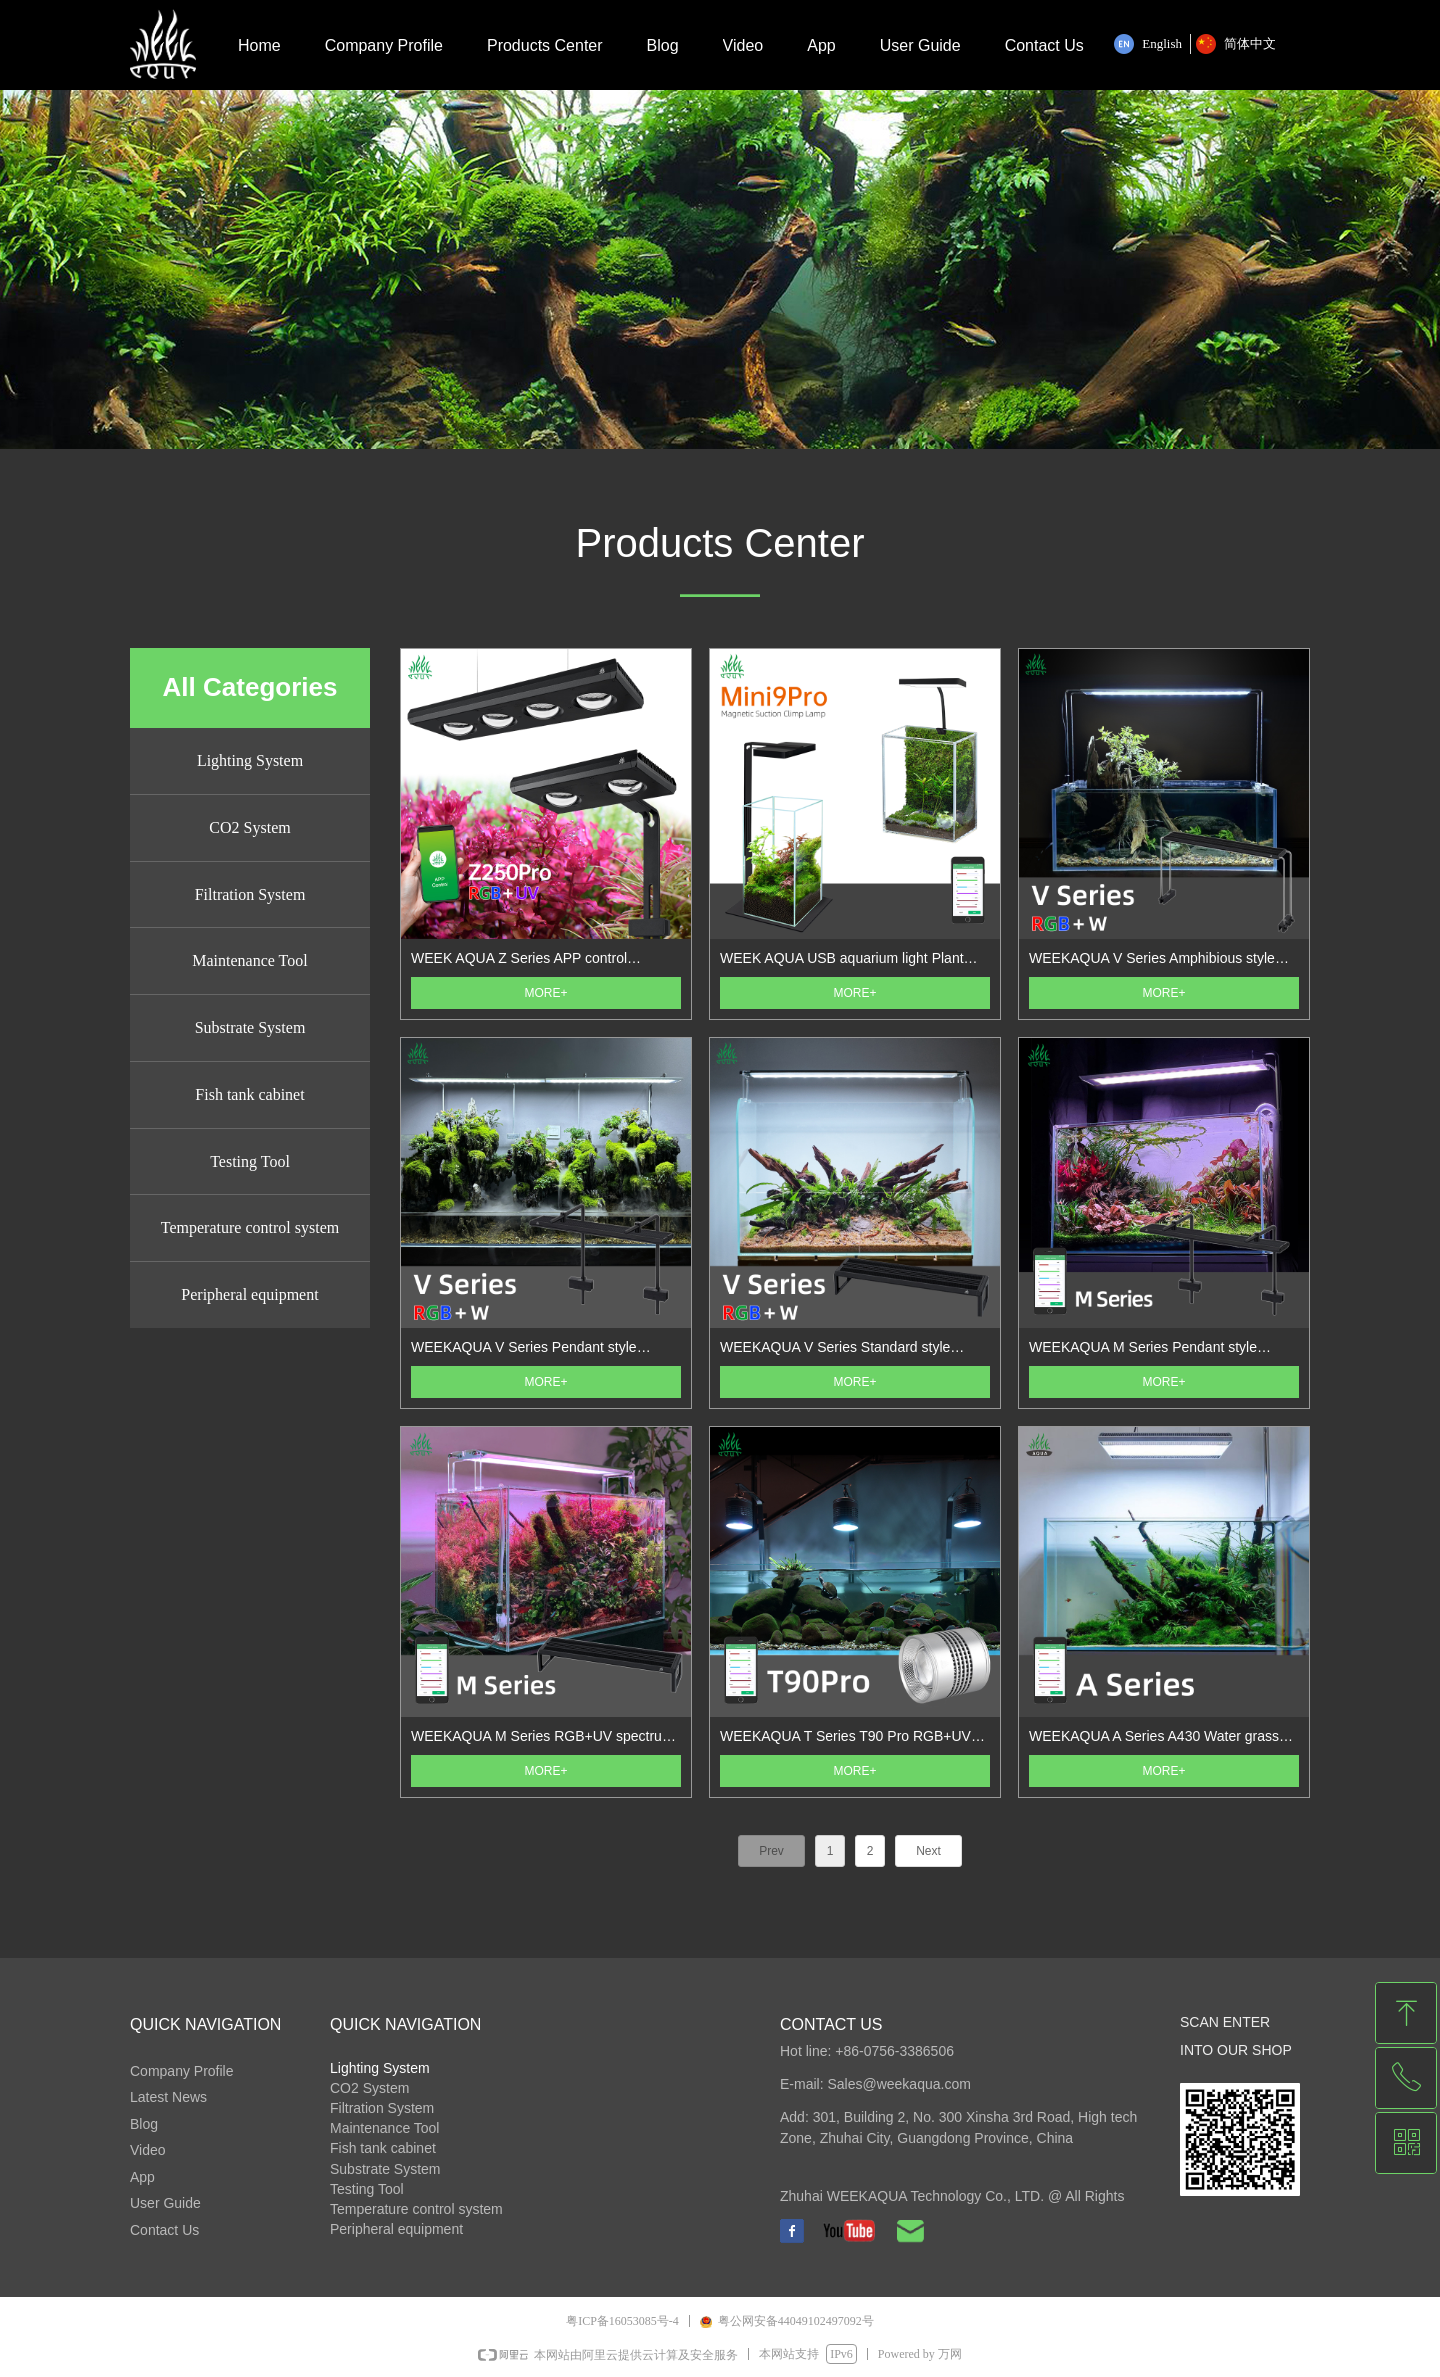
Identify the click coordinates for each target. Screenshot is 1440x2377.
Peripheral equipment (249, 1294)
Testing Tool (250, 1161)
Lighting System (250, 760)
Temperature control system (250, 1227)
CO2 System (249, 827)
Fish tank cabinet (249, 1094)
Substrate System (250, 1027)
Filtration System (250, 894)
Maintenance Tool (249, 960)
